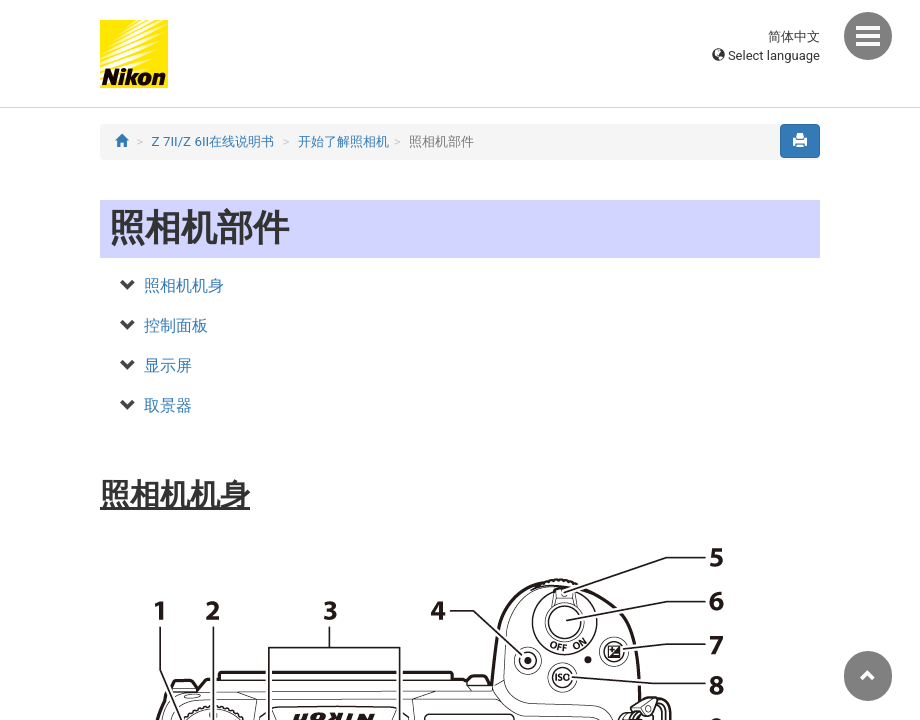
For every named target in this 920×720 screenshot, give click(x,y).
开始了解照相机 (343, 141)
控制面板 (176, 325)
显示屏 (168, 365)
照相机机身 (184, 285)
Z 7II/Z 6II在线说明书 (213, 141)
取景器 (168, 405)
